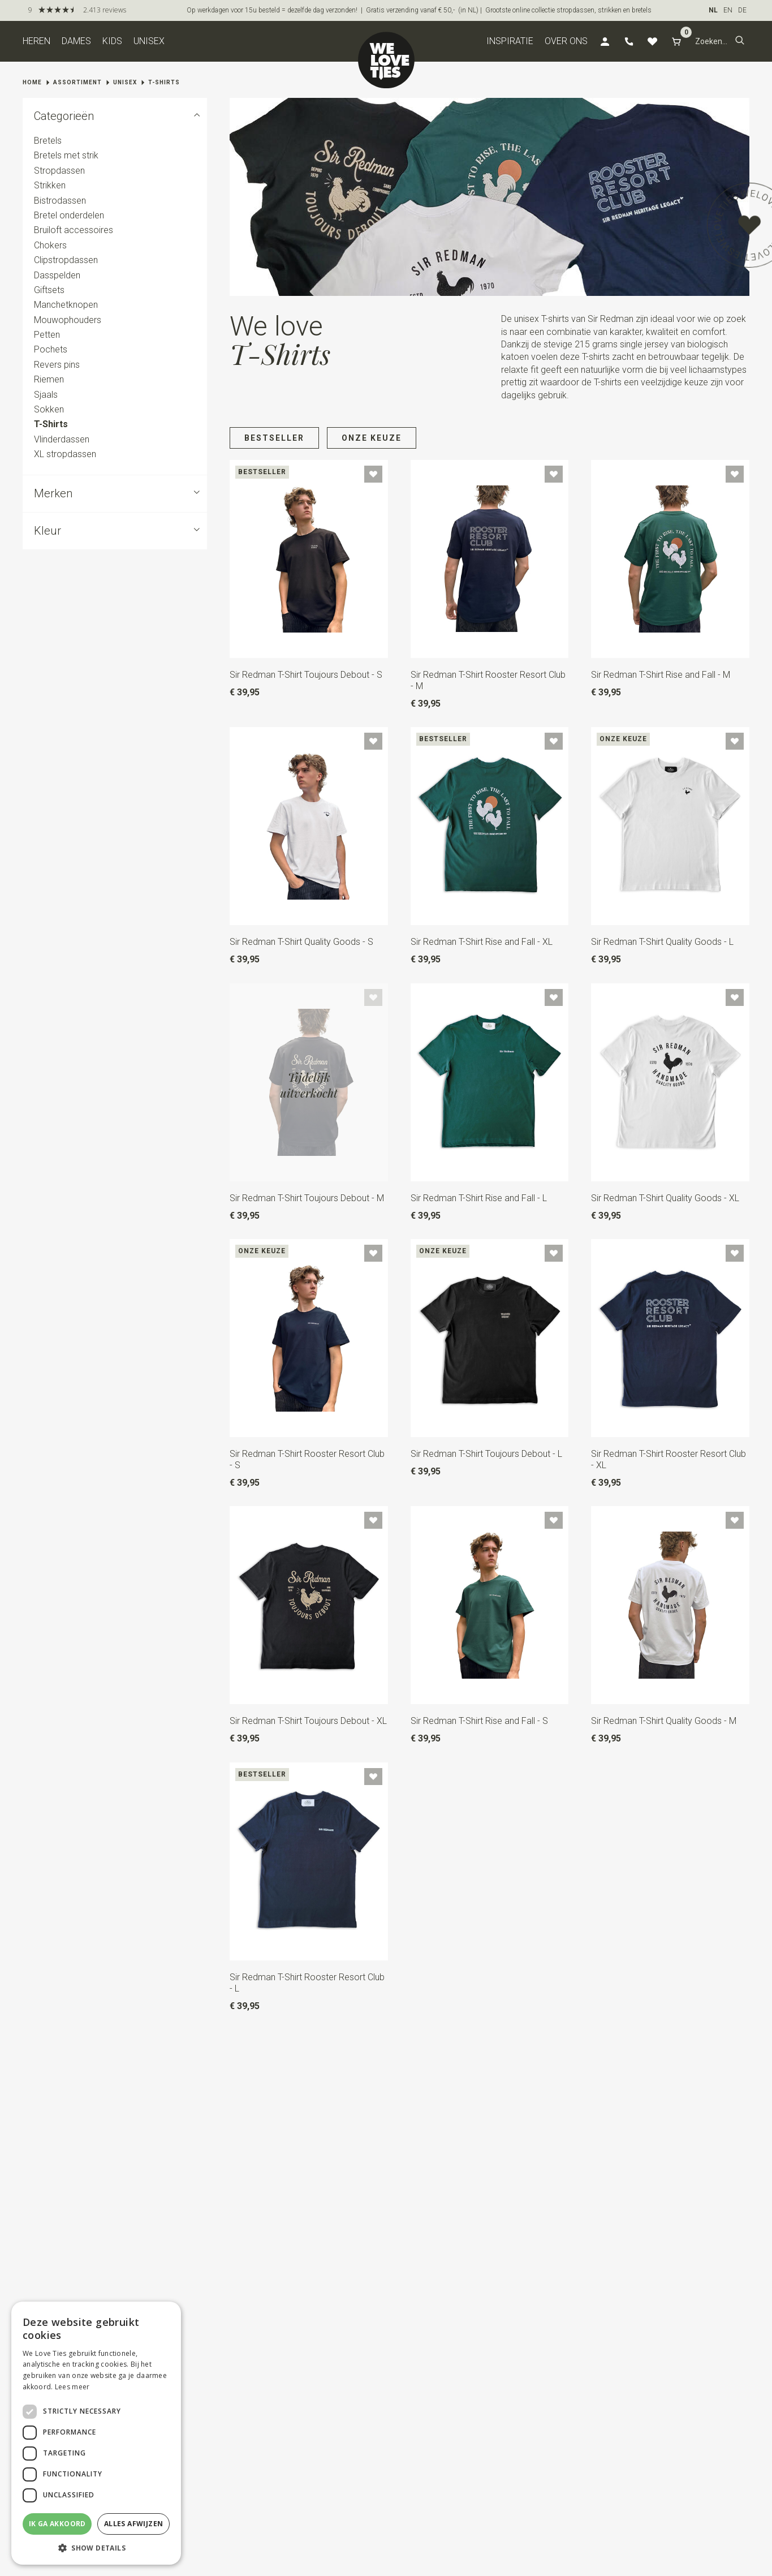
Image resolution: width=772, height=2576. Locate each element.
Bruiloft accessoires (73, 230)
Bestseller (274, 437)
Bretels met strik (66, 155)
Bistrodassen (60, 200)
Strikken (50, 185)
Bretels (48, 140)
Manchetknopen (66, 304)
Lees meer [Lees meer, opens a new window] (72, 2387)
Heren (36, 41)
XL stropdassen (65, 454)
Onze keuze (372, 437)
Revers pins (57, 364)
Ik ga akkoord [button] (57, 2523)
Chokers (50, 245)
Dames (76, 41)
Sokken (49, 409)
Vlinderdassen (61, 439)
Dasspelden (57, 275)
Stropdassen (59, 170)
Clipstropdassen (66, 260)
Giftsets (49, 290)
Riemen (49, 379)
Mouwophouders (67, 320)
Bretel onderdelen (69, 215)
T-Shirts (164, 82)
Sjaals (46, 394)
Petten (47, 334)
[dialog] (96, 2433)
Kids (112, 41)
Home (32, 82)
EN (727, 10)
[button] (739, 41)
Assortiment (77, 82)
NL (713, 10)
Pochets (50, 350)
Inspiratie (509, 41)
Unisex (149, 41)
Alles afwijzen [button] (133, 2523)
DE (742, 10)
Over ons (566, 41)
